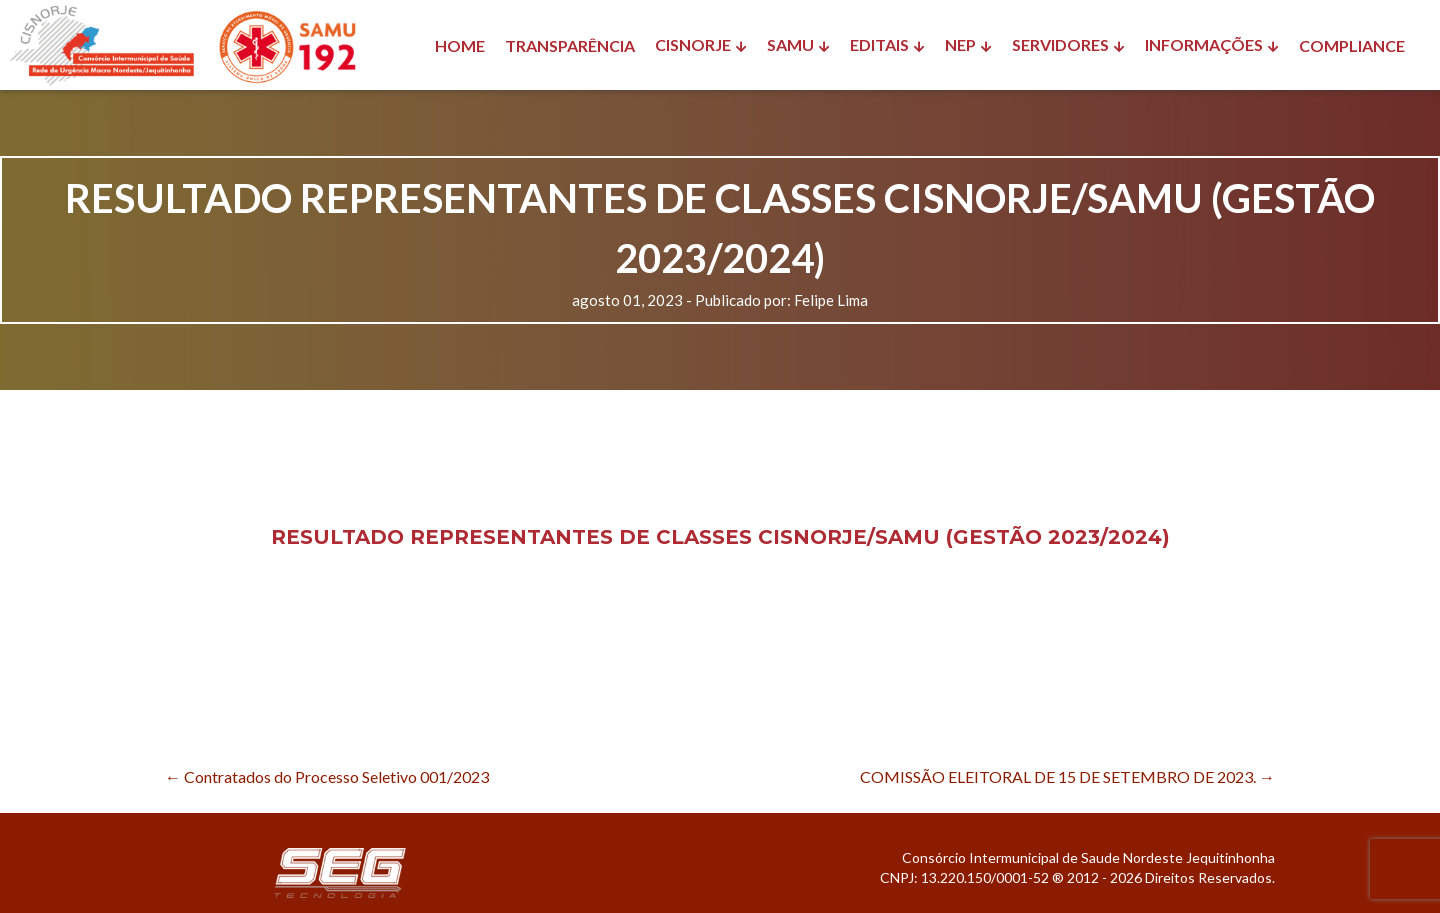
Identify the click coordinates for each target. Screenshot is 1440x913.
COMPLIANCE (1352, 45)
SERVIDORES (1060, 44)
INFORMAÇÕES (1204, 44)
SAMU (790, 44)
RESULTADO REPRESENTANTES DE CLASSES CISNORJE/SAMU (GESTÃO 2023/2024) (720, 537)
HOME (460, 45)
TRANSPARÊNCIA (570, 45)
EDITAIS (879, 44)
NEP (960, 44)
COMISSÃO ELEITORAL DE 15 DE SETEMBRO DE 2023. (1067, 776)
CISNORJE (693, 44)
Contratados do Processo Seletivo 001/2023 (327, 776)
